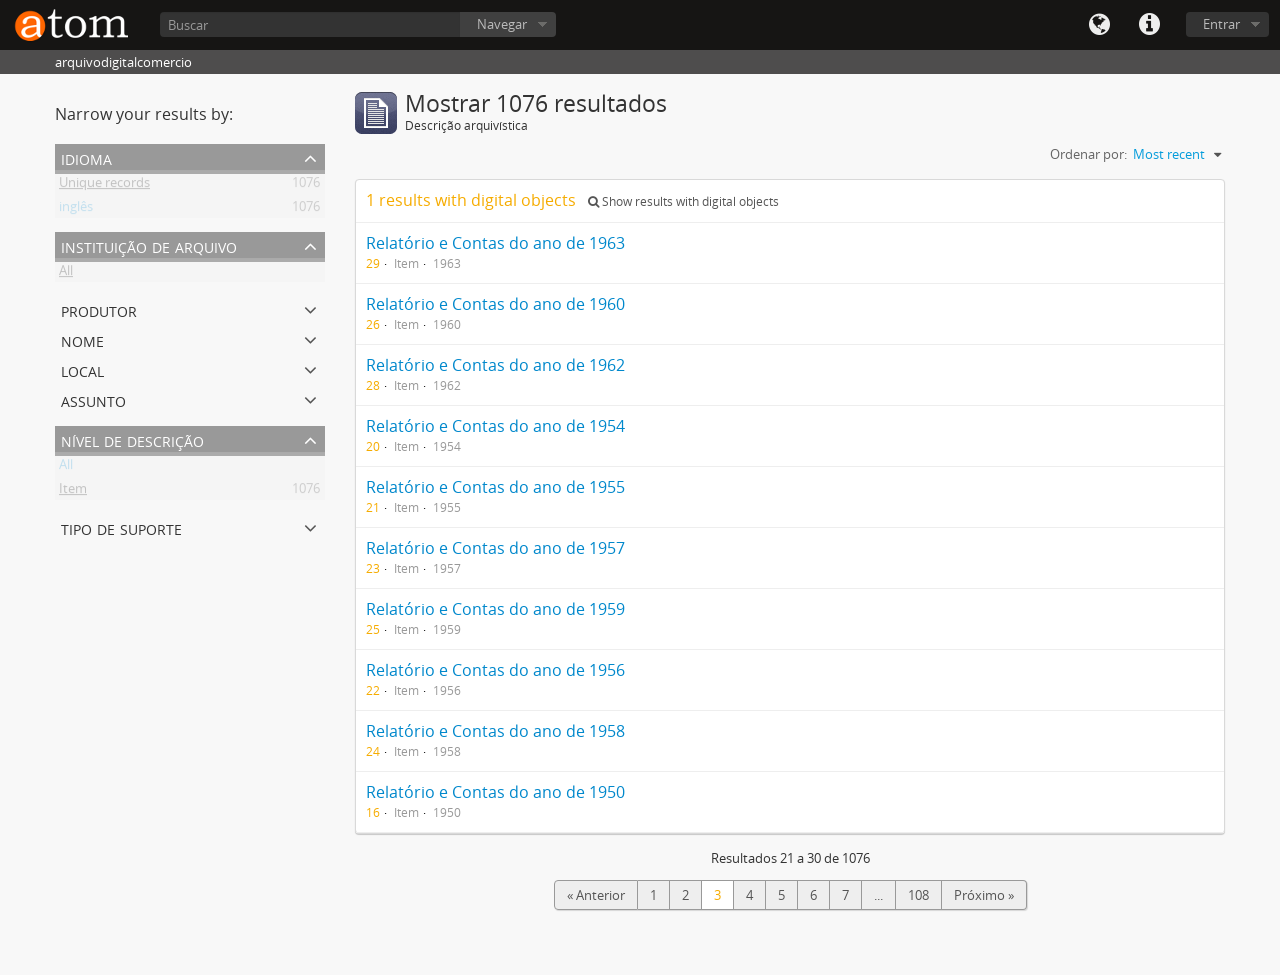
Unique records (104, 186)
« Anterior (596, 895)
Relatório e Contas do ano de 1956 (495, 670)
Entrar (1221, 24)
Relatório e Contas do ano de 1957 (495, 548)
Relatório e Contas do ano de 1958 (495, 731)
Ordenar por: (1088, 154)
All (66, 274)
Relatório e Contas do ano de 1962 (495, 365)
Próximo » (984, 895)
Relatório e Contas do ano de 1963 (495, 243)
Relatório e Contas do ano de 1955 (495, 487)
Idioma (1099, 25)
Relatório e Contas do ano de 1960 (495, 304)
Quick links (1149, 25)
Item (73, 492)
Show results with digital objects (683, 201)
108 (918, 895)
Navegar (502, 24)
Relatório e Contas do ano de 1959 (495, 609)
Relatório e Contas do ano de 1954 (495, 426)
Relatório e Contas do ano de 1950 (495, 792)
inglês (76, 210)
